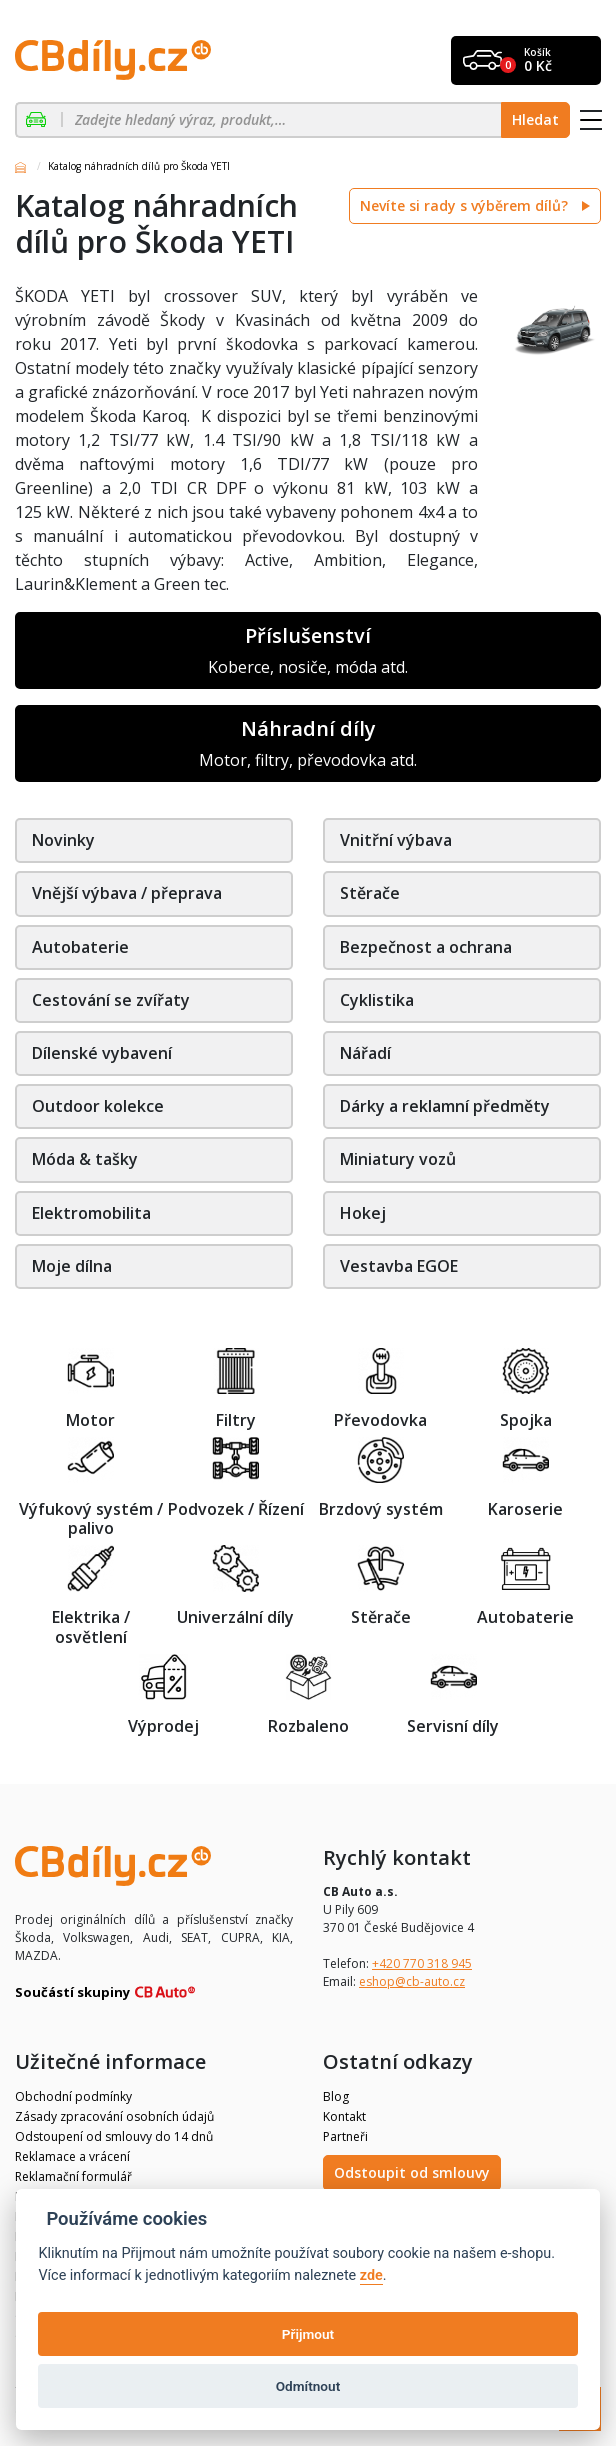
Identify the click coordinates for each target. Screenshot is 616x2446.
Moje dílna (72, 1266)
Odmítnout (308, 2386)
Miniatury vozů (398, 1159)
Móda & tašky (85, 1159)
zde (371, 2275)
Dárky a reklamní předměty (445, 1106)
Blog (336, 2096)
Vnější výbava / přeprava (127, 893)
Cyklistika (377, 1000)
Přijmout (308, 2334)
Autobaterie (80, 947)
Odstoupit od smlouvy (412, 2172)
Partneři (345, 2136)
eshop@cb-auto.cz (412, 1981)
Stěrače (370, 893)
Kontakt (344, 2116)
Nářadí (365, 1053)
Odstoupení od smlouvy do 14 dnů (114, 2136)
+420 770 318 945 (422, 1963)
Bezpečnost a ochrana (426, 947)
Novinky (63, 840)
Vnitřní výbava (396, 840)
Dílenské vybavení (102, 1053)
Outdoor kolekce (98, 1106)
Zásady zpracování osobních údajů (114, 2116)
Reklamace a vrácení (72, 2156)
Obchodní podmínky (73, 2096)
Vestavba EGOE (399, 1266)
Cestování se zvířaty (111, 1000)
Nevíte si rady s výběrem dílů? (466, 205)
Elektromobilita (91, 1213)
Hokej (363, 1213)
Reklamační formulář (73, 2176)
